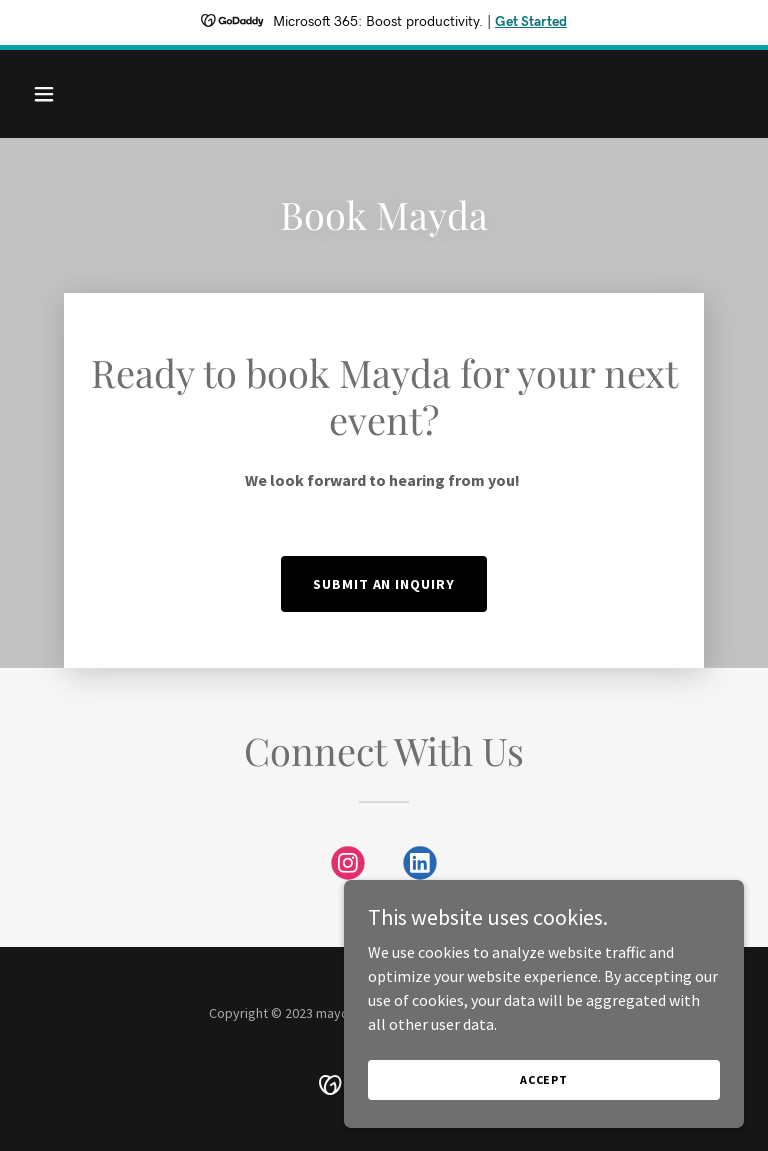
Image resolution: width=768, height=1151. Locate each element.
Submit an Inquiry (384, 584)
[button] (78, 94)
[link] (348, 867)
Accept (544, 1079)
